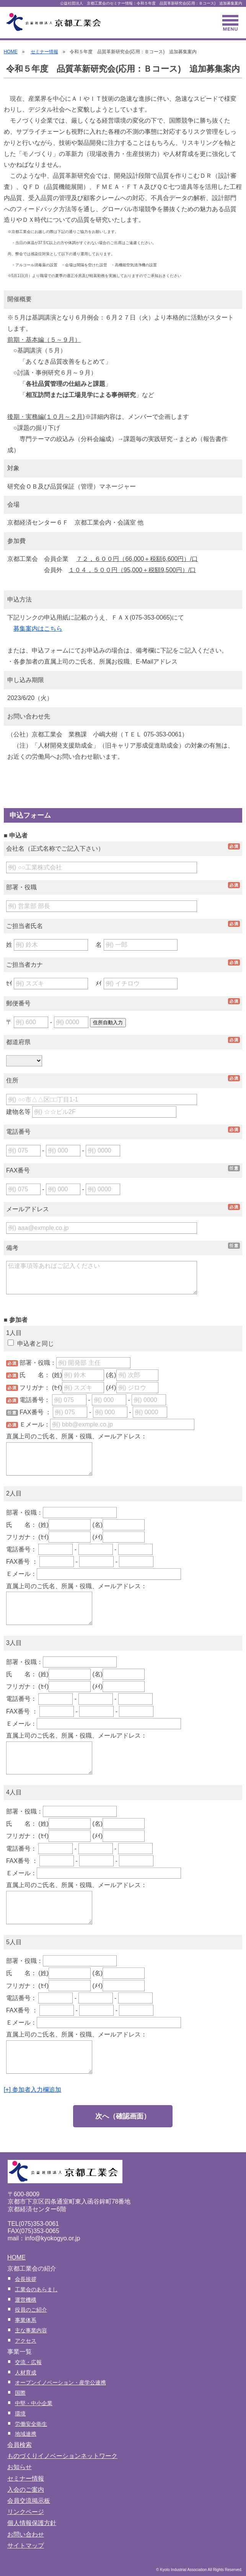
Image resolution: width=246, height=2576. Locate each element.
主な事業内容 (31, 2330)
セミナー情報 (44, 51)
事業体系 (25, 2320)
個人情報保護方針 (31, 2523)
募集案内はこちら (37, 628)
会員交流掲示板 (28, 2500)
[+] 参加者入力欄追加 (33, 2089)
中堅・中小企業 (33, 2403)
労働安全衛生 (31, 2424)
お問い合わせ (25, 2534)
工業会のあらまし (36, 2289)
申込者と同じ (31, 1343)
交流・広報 (28, 2362)
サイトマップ (25, 2545)
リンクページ (25, 2512)
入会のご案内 (25, 2489)
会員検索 (19, 2445)
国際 (20, 2393)
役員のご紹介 (31, 2310)
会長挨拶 (25, 2279)
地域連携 (25, 2434)
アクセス (25, 2341)
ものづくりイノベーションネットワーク (62, 2456)
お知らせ (19, 2467)
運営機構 (25, 2300)
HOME (11, 51)
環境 (20, 2413)
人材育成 (25, 2372)
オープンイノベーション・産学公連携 (60, 2382)
